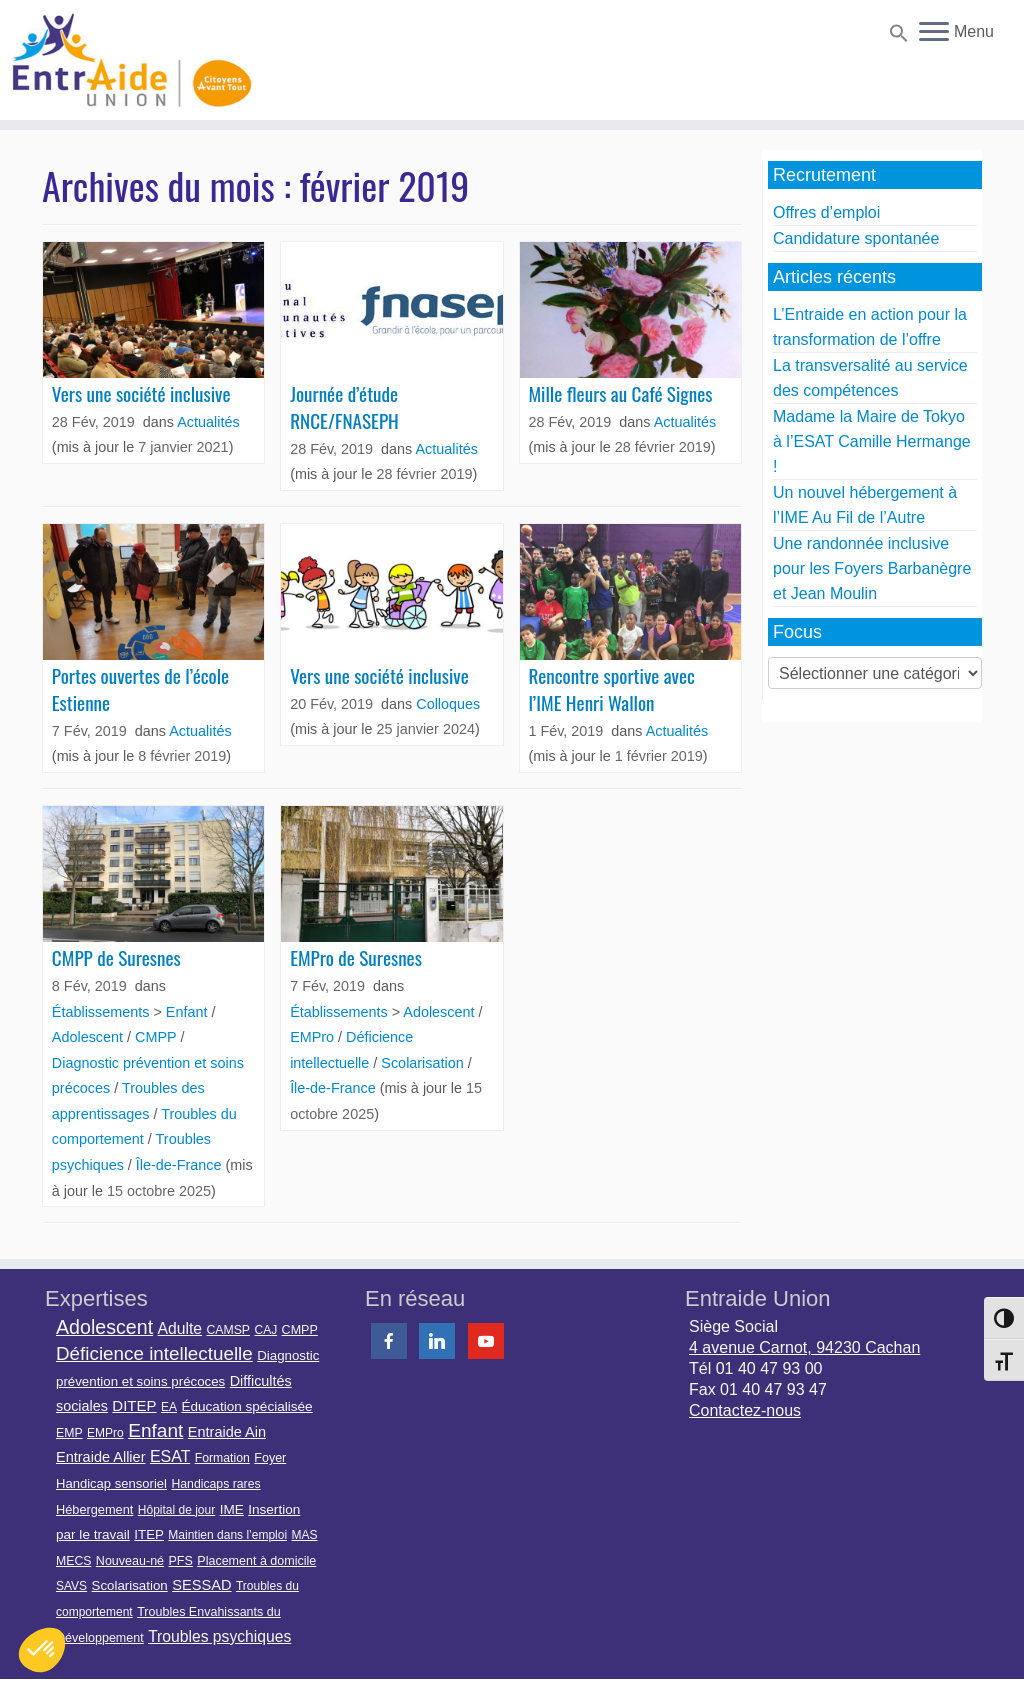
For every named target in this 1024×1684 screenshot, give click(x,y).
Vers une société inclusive (141, 393)
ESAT (170, 1456)
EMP (69, 1433)
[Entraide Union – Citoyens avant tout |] (120, 60)
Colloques (448, 704)
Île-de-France (181, 1165)
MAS (305, 1535)
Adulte (180, 1328)
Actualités (208, 422)
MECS (73, 1561)
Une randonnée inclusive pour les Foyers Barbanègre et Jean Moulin (872, 568)
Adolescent (89, 1037)
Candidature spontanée (856, 238)
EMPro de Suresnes (356, 957)
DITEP (134, 1405)
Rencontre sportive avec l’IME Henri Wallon (611, 689)
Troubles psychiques (219, 1636)
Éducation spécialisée (246, 1406)
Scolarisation (424, 1063)
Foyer (270, 1458)
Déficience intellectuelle (154, 1353)
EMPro (314, 1037)
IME (232, 1509)
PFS (181, 1561)
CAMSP (228, 1330)
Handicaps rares (215, 1484)
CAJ (265, 1330)
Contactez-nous (745, 1410)
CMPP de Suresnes (116, 957)
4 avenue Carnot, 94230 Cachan (804, 1347)
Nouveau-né (130, 1561)
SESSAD (201, 1585)
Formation (222, 1458)
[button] (896, 37)
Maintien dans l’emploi (227, 1535)
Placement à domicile (256, 1561)
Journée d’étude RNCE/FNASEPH (344, 407)
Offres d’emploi (826, 212)
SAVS (71, 1586)
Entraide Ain (227, 1432)
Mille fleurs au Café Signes (620, 393)
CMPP (157, 1037)
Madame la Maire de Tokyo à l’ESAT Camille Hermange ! (872, 441)
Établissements (103, 1012)
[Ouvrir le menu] (934, 33)
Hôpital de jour (176, 1510)
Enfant (189, 1012)
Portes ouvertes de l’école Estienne (140, 689)
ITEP (149, 1534)
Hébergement (94, 1509)
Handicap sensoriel (111, 1483)
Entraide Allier (100, 1457)
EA (169, 1407)
